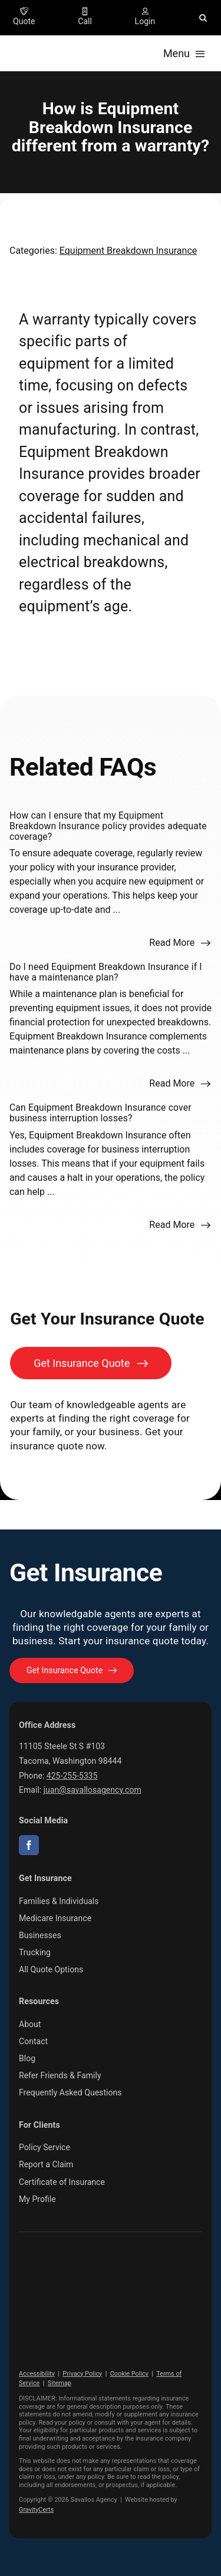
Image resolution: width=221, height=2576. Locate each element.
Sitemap (59, 2383)
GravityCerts (36, 2510)
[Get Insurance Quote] (90, 1363)
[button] (203, 17)
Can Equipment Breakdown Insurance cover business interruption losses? (100, 1113)
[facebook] (29, 1845)
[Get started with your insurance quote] (71, 1670)
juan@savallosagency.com (92, 1789)
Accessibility (37, 2374)
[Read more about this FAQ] (180, 942)
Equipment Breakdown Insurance (128, 250)
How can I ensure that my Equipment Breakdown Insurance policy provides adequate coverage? (108, 826)
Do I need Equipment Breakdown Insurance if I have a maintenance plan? (105, 972)
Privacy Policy (82, 2374)
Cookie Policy (129, 2374)
